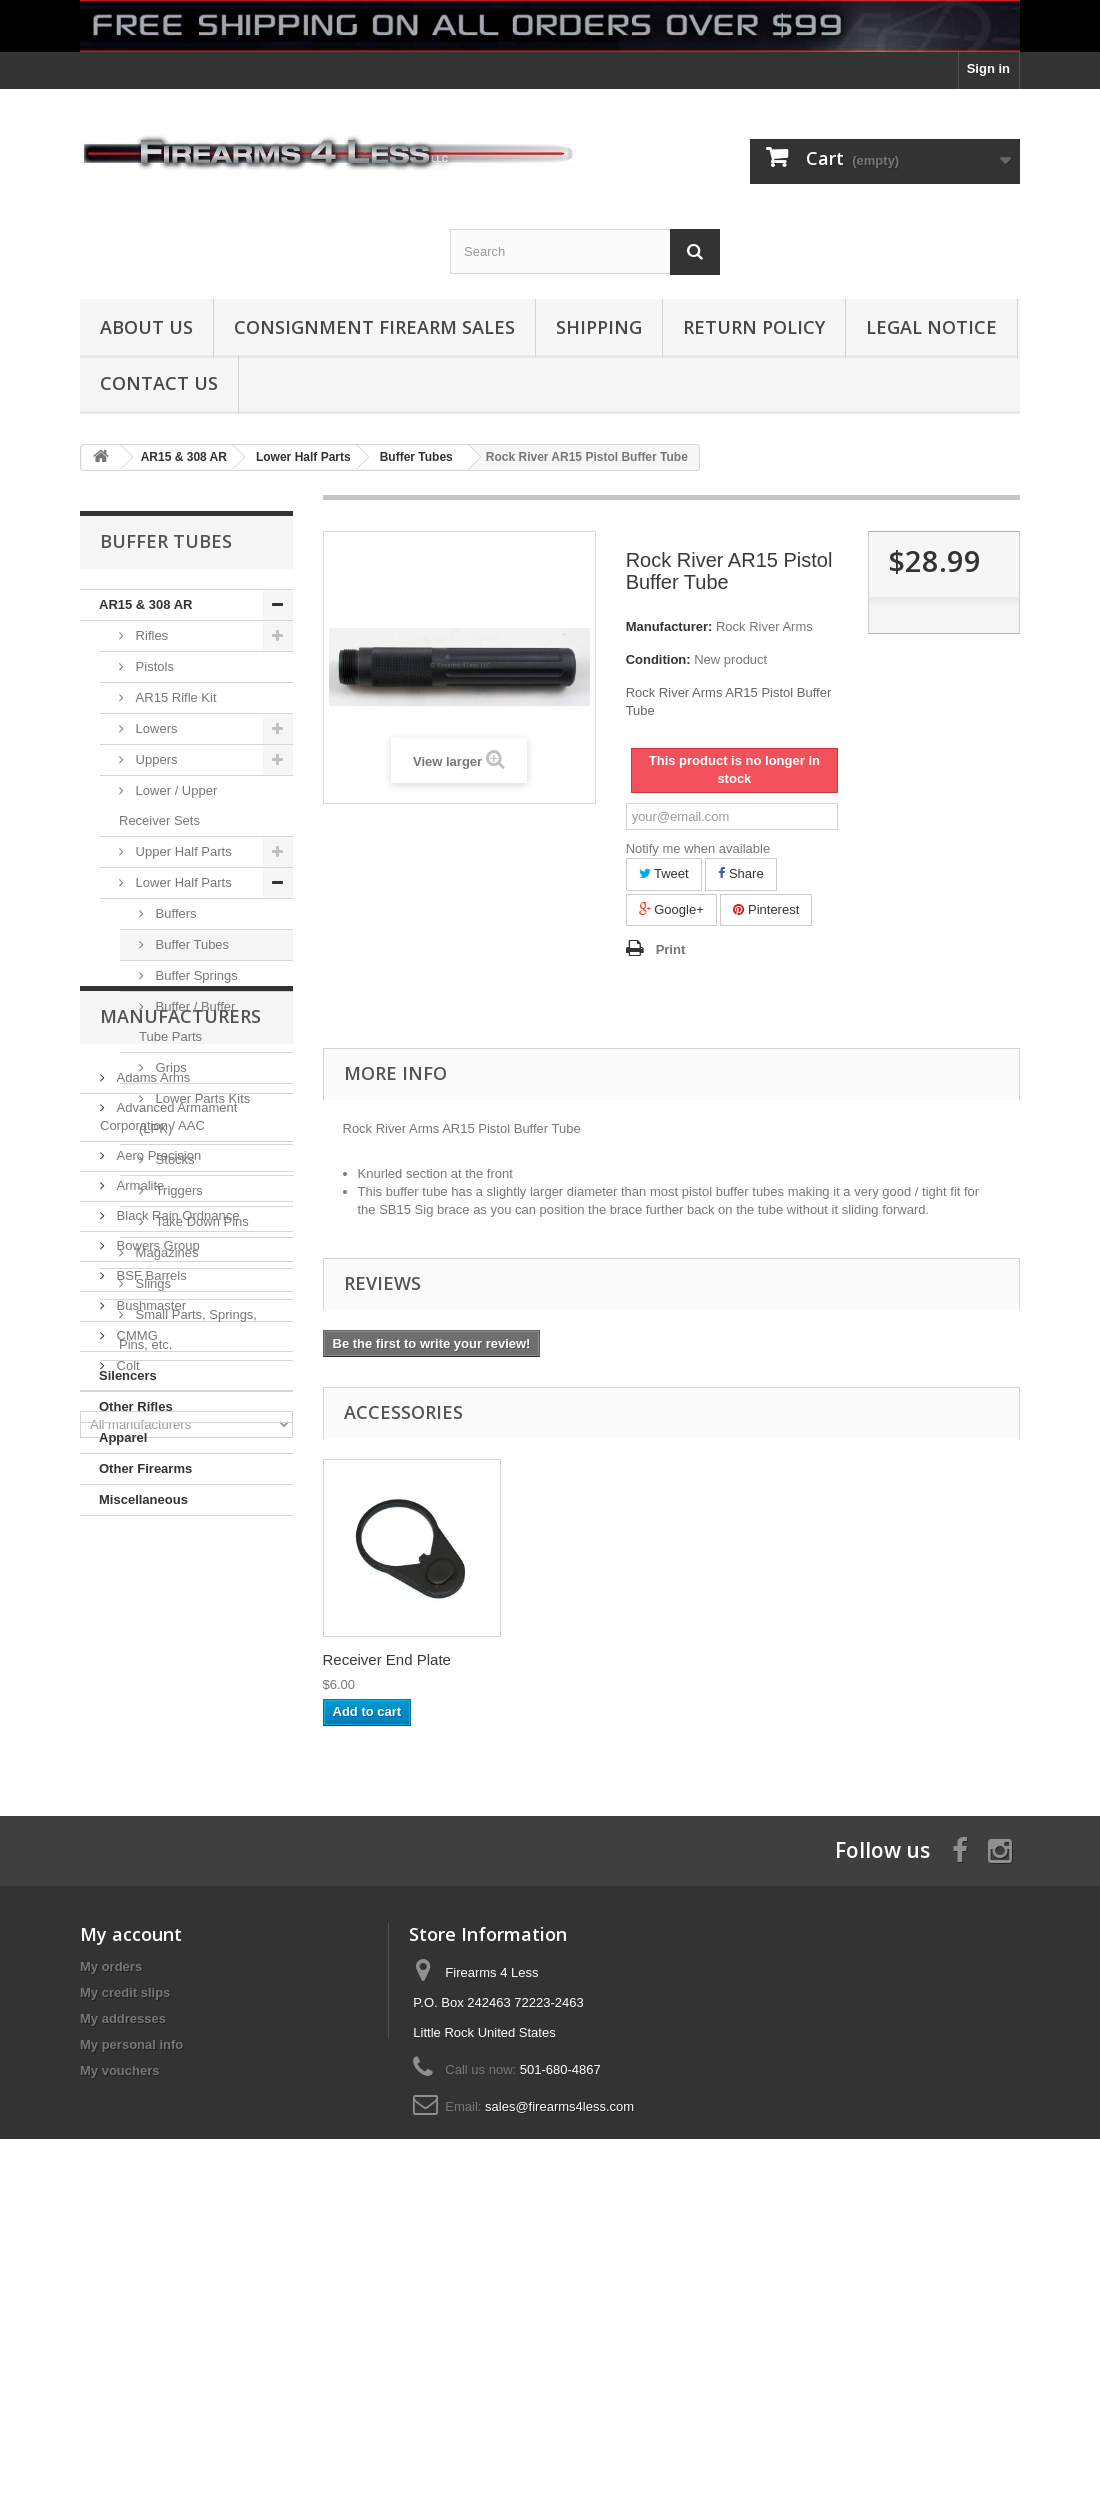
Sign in (988, 68)
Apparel (123, 1437)
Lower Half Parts (182, 882)
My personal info (131, 2322)
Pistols (153, 666)
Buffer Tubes (190, 944)
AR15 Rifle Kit (174, 697)
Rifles (150, 635)
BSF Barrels (150, 1827)
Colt (126, 1917)
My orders (111, 2244)
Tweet (664, 873)
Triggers (177, 1190)
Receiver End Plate (783, 1659)
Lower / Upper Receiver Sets (168, 805)
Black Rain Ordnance (176, 1767)
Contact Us (159, 383)
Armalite (138, 1737)
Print (671, 949)
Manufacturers (180, 1576)
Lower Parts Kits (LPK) (194, 1113)
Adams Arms (151, 1629)
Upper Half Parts (182, 851)
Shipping (599, 327)
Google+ (671, 909)
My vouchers (119, 2348)
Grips (169, 1067)
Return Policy (754, 327)
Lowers (155, 728)
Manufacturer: (669, 626)
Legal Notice (931, 327)
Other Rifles (136, 1406)
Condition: (658, 659)
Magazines (165, 1252)
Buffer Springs (195, 975)
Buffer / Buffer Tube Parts (187, 1021)
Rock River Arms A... (392, 1659)
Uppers (155, 759)
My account (131, 2212)
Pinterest (766, 909)
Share (740, 873)
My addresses (123, 2296)
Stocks (173, 1159)
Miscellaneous (143, 1499)
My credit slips (125, 2270)
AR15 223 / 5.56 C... (589, 1659)
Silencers (128, 1375)
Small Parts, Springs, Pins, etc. (188, 1329)
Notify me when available (698, 848)
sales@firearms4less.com (559, 2384)
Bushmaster (149, 1857)
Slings (151, 1283)
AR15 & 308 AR (145, 604)
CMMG (135, 1887)
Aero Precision (157, 1707)
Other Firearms (145, 1468)
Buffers (174, 913)
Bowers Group (156, 1797)
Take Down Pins (200, 1221)
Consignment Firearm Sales (374, 327)
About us (146, 327)
